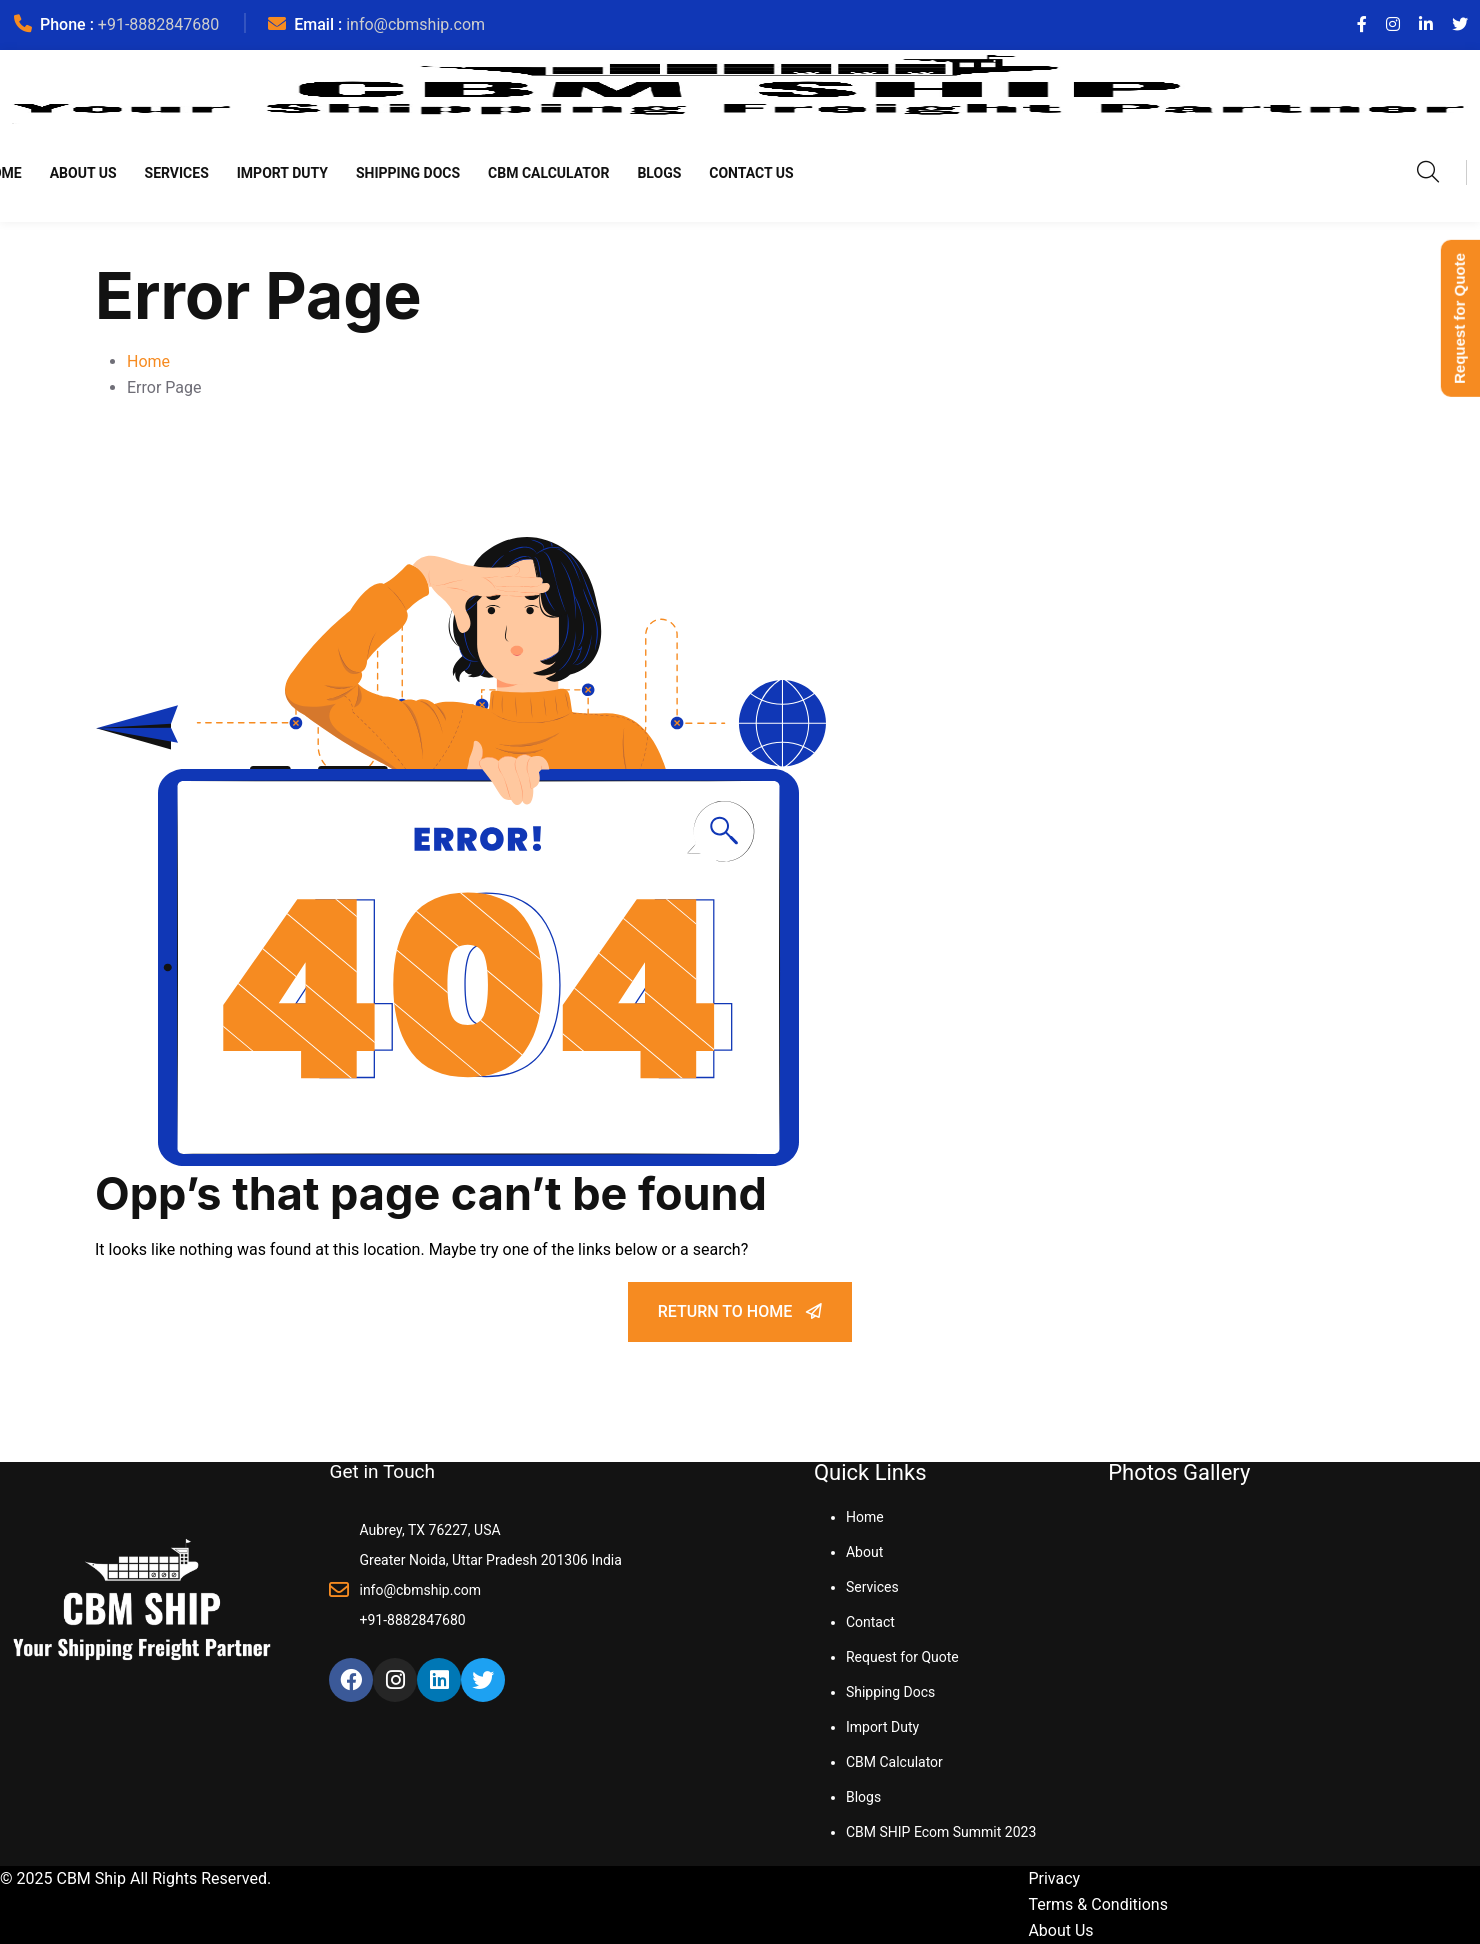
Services (177, 173)
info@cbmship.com (415, 24)
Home (148, 361)
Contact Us (751, 173)
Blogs (659, 173)
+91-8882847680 (158, 24)
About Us (83, 173)
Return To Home (740, 1311)
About (864, 1552)
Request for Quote (902, 1657)
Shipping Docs (408, 173)
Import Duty (282, 173)
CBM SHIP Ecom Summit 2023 (941, 1832)
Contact (870, 1622)
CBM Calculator (548, 173)
